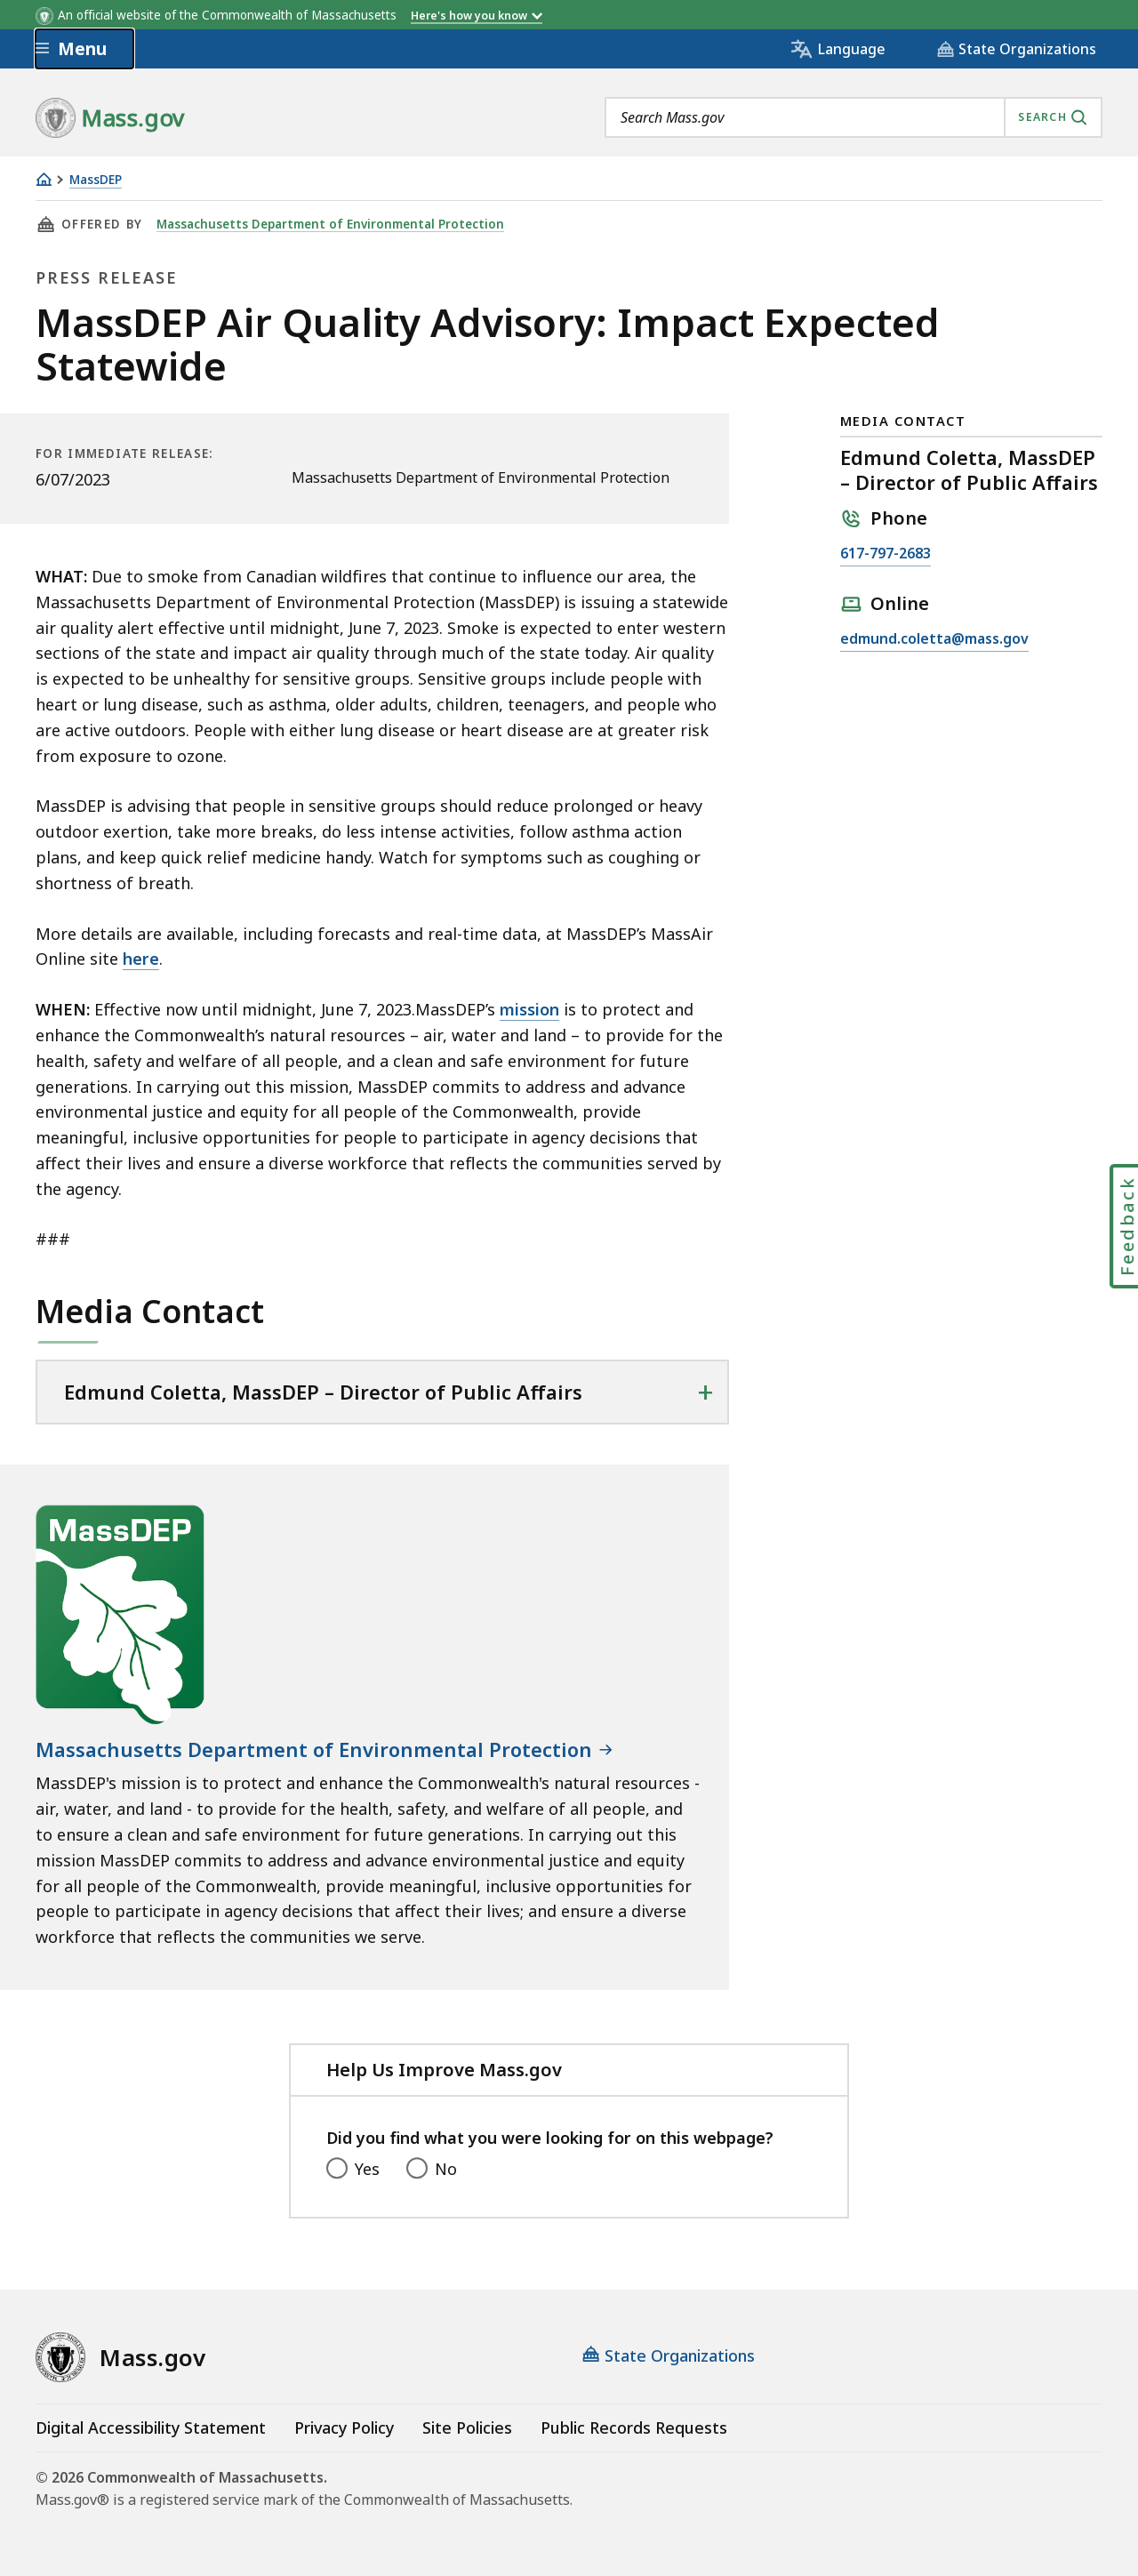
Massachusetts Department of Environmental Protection (330, 224)
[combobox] (853, 117)
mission (529, 1009)
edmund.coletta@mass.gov (934, 639)
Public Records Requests (634, 2427)
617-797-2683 (885, 554)
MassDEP (95, 180)
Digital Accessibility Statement (151, 2427)
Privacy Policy (344, 2427)
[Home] (43, 179)
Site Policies (467, 2427)
